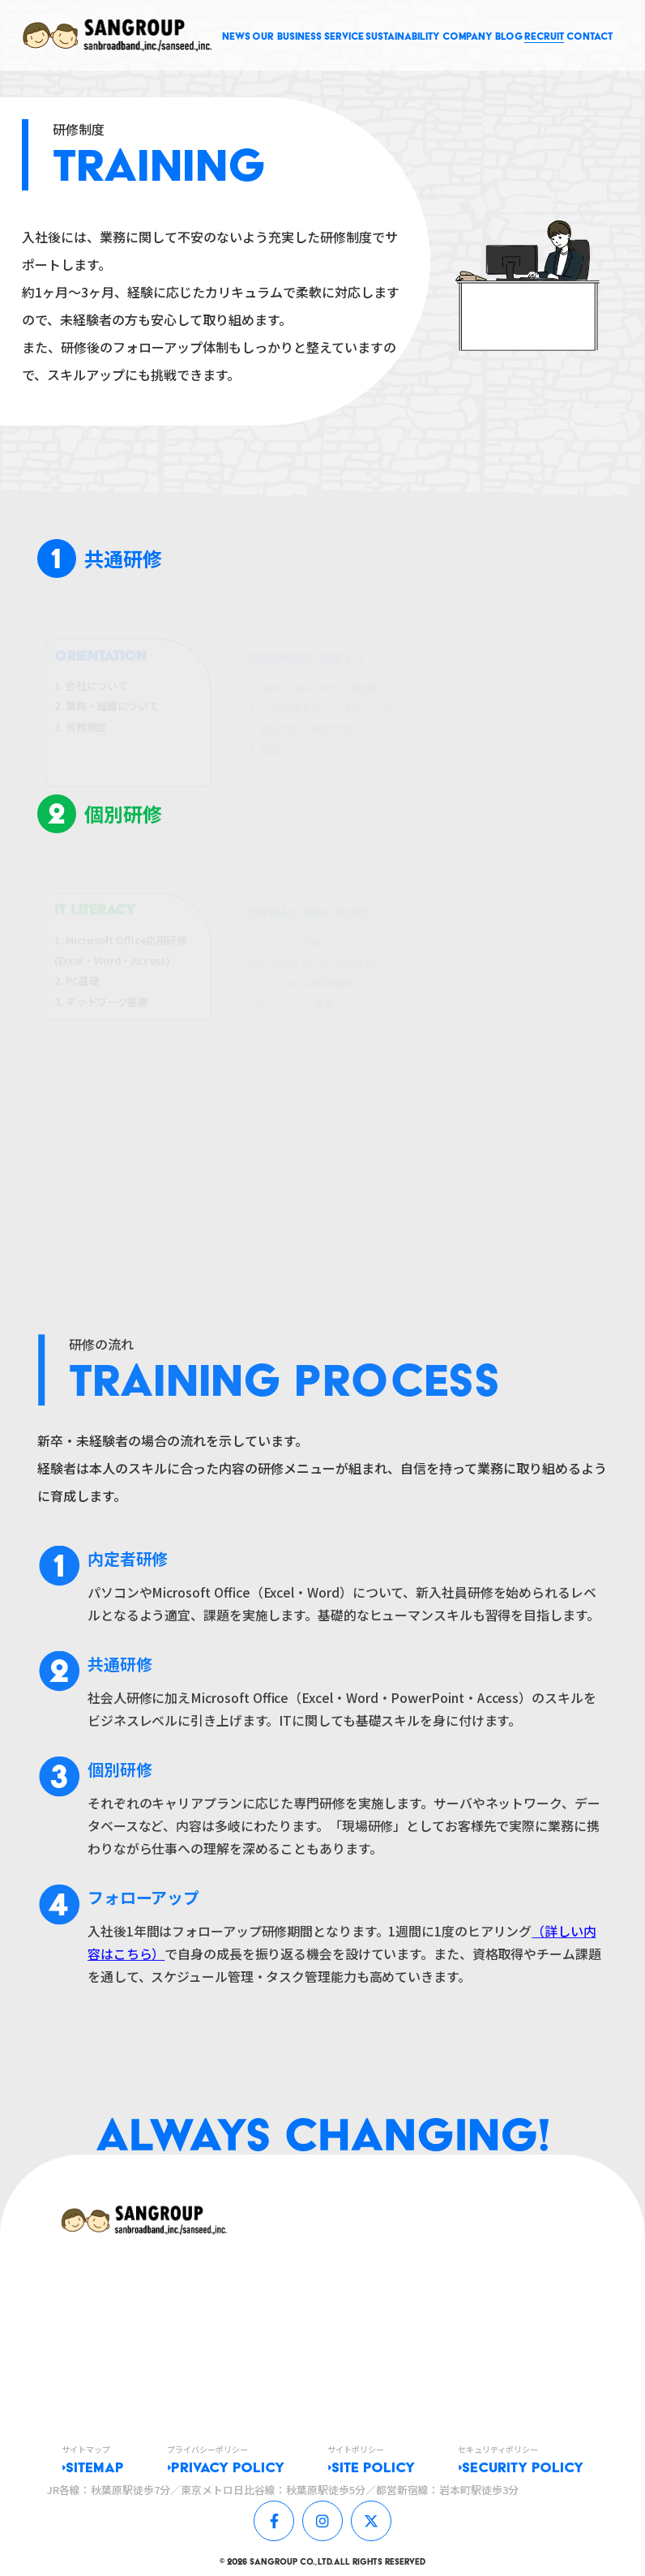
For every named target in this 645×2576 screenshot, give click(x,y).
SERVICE (344, 36)
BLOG (509, 36)
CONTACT (589, 36)
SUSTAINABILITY (402, 36)
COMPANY (467, 36)
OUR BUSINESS (287, 36)
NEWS (236, 36)
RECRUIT (544, 36)
